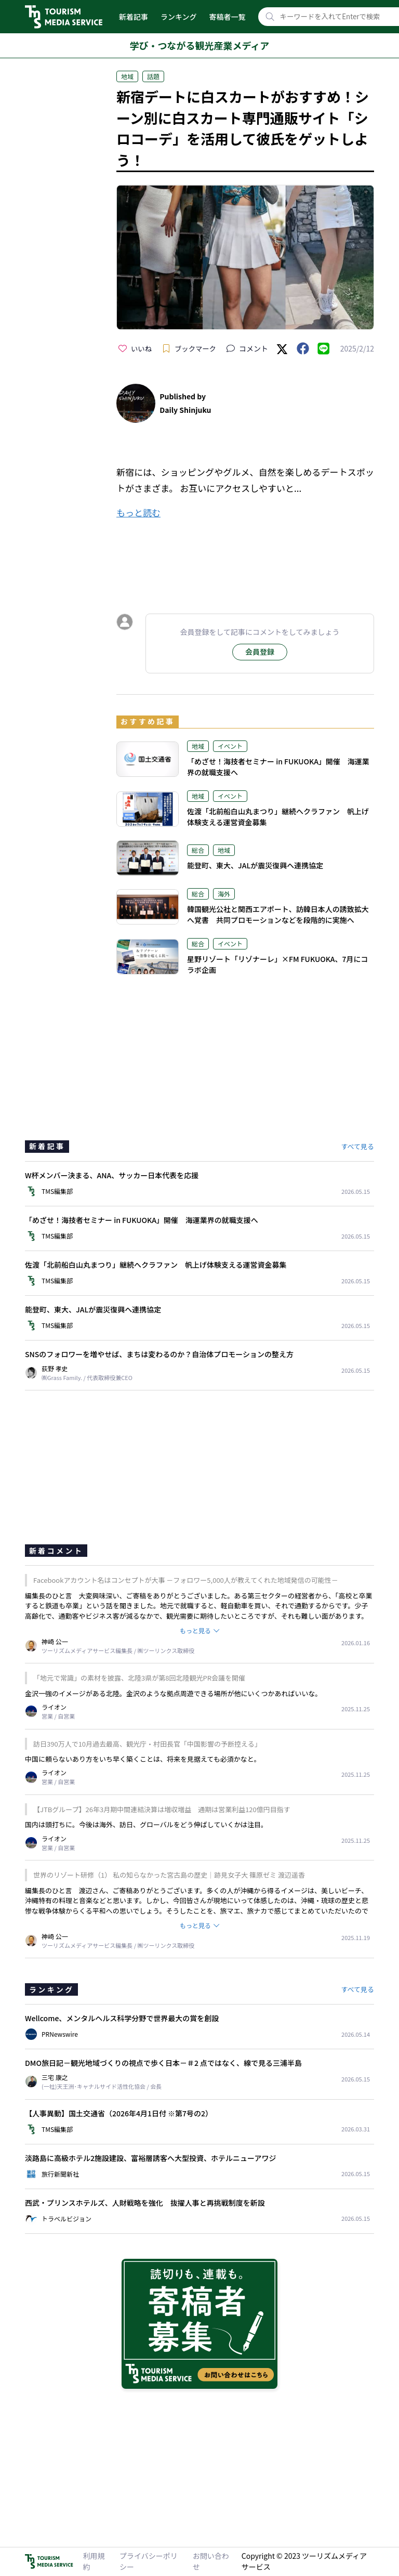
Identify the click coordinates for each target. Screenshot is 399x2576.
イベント (230, 745)
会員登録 (259, 651)
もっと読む (138, 512)
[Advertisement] (245, 557)
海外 (224, 893)
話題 (153, 76)
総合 (198, 849)
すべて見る (357, 1146)
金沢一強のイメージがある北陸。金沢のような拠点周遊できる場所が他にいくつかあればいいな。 (173, 1693)
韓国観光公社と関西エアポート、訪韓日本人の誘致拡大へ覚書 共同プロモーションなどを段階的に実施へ (278, 914)
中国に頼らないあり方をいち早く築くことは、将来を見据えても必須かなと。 (143, 1759)
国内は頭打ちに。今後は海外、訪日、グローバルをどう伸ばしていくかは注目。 (146, 1824)
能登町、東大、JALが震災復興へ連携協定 (255, 865)
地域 (127, 76)
